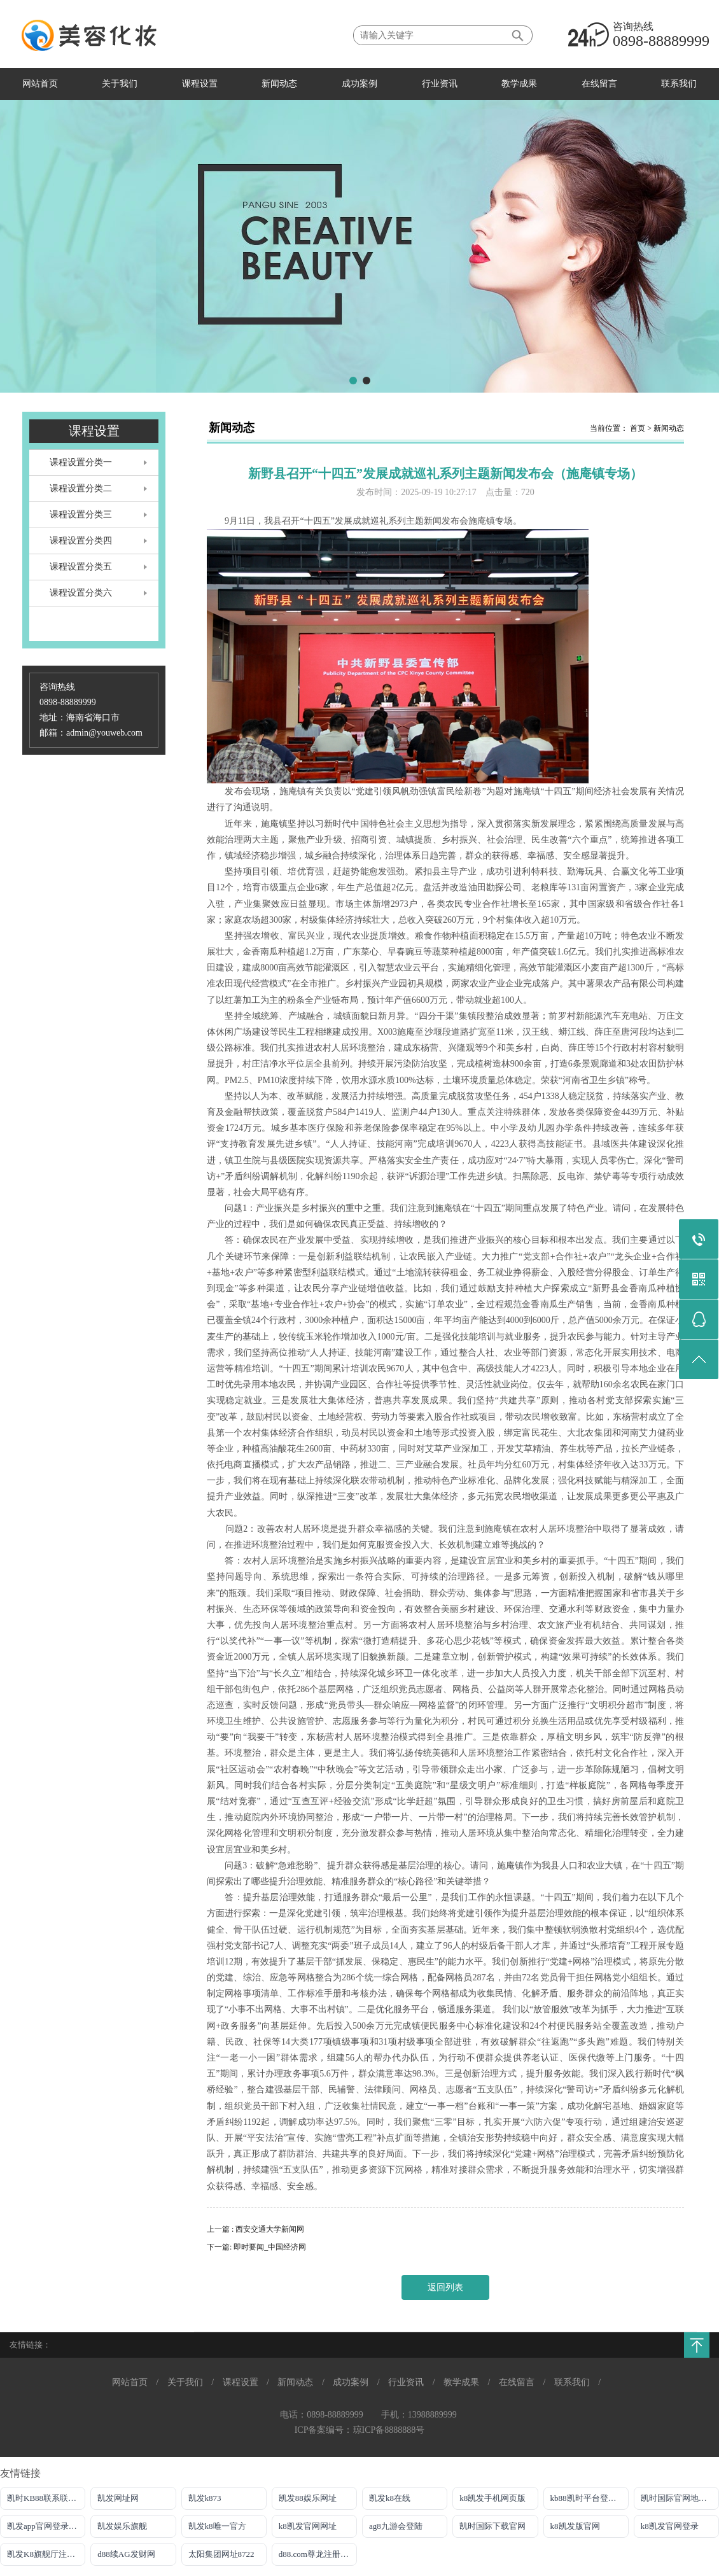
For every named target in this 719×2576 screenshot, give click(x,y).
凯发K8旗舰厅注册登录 (46, 2554)
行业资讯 (439, 83)
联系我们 (679, 83)
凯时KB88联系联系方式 (46, 2498)
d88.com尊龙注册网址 (318, 2554)
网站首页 (40, 83)
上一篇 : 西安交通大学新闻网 (255, 2229)
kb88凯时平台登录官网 (589, 2498)
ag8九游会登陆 (395, 2526)
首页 (637, 428)
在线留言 (599, 83)
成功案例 (359, 83)
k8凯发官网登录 (670, 2526)
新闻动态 (279, 83)
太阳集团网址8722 (221, 2554)
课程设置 (200, 83)
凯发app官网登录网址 (46, 2526)
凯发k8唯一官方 (217, 2526)
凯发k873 (204, 2498)
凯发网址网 (118, 2498)
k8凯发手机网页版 (492, 2498)
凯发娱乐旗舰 (122, 2526)
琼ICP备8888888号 (389, 2430)
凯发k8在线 (389, 2498)
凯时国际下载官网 (492, 2526)
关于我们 (119, 83)
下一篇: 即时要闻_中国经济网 (256, 2247)
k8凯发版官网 (575, 2526)
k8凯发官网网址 (308, 2526)
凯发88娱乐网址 (308, 2498)
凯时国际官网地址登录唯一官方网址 (680, 2498)
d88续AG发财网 (126, 2554)
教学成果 (519, 83)
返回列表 (445, 2287)
